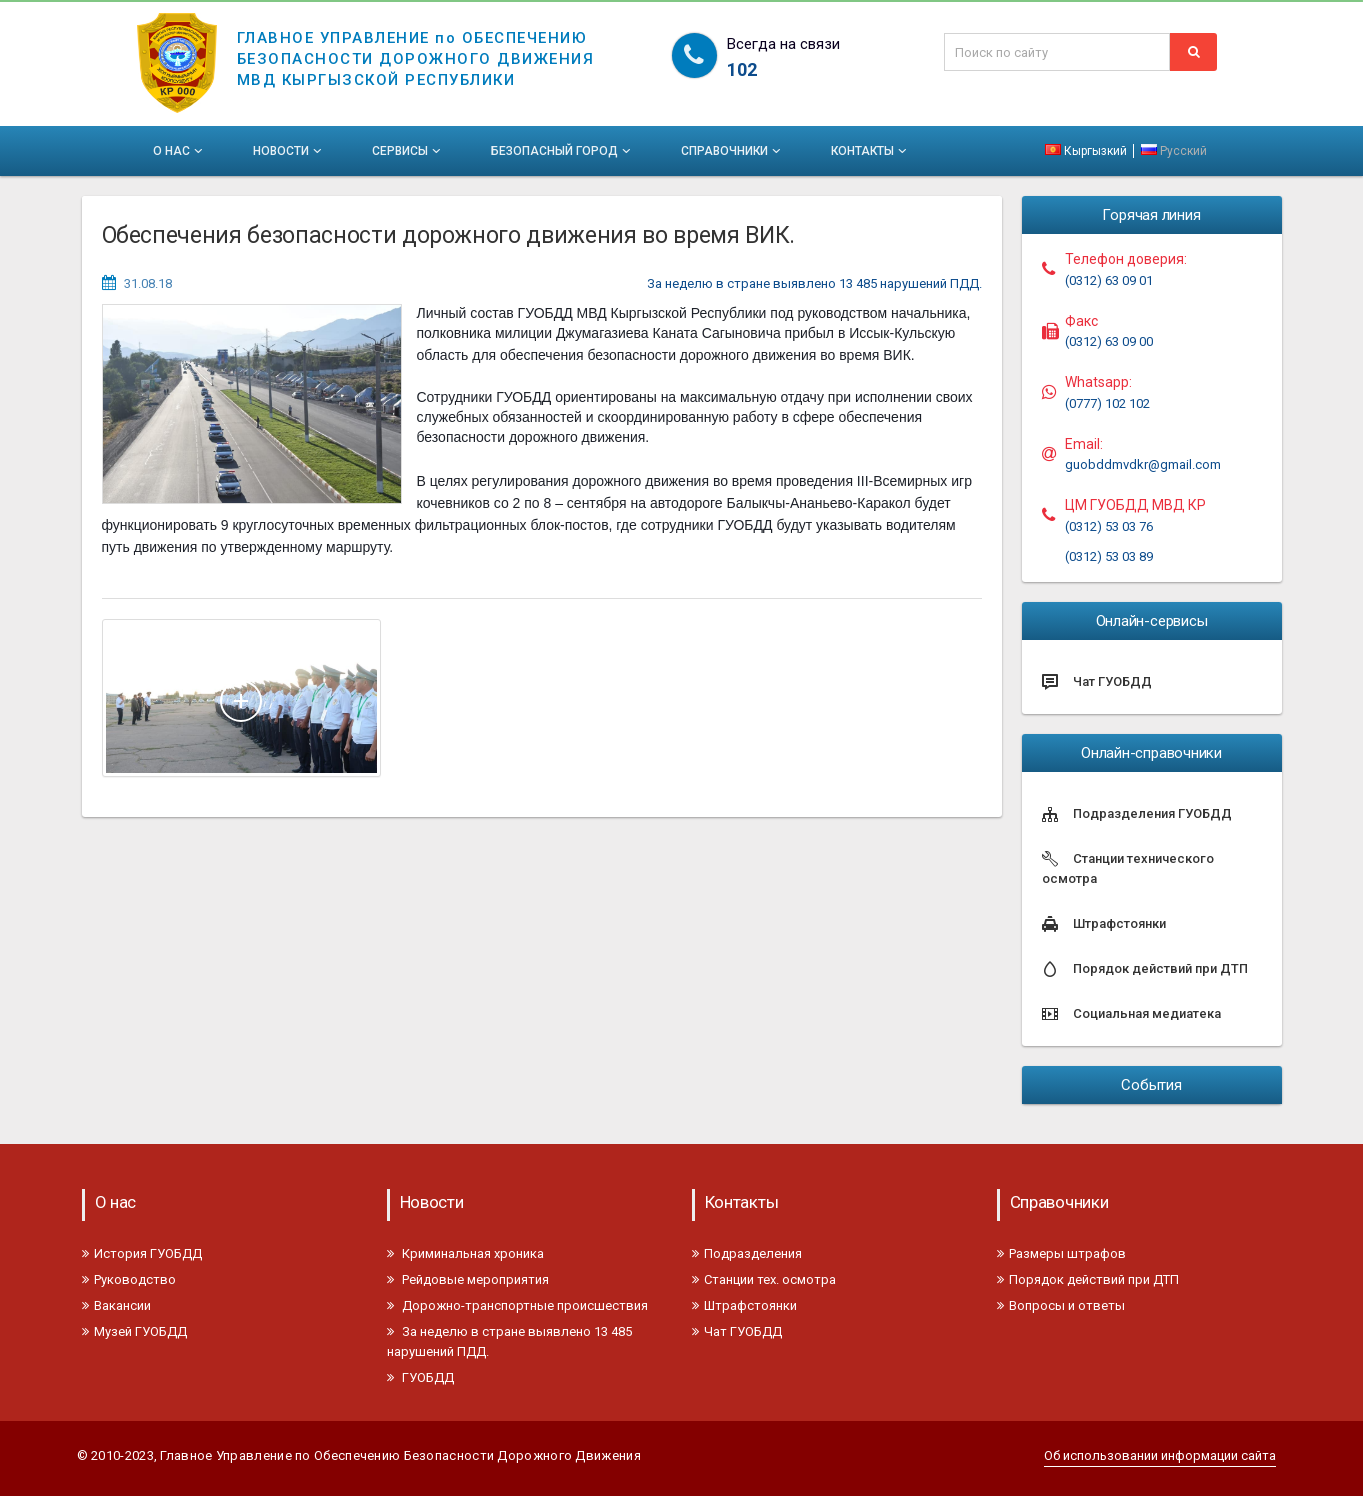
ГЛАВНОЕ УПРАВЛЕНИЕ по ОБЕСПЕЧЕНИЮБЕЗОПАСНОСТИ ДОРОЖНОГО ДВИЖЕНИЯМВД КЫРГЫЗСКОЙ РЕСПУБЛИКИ (416, 46)
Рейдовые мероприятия (468, 1279)
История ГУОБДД (142, 1253)
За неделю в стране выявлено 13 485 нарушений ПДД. (814, 283)
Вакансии (116, 1305)
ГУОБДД (420, 1377)
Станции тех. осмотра (764, 1279)
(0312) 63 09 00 (1109, 341)
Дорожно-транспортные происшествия (517, 1305)
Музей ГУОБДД (134, 1331)
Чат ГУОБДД (737, 1331)
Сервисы (408, 151)
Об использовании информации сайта (1160, 1455)
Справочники (732, 151)
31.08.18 (148, 283)
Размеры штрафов (1061, 1253)
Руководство (129, 1279)
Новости (289, 151)
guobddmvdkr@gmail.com (1143, 464)
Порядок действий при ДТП (1088, 1279)
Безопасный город (562, 151)
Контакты (870, 151)
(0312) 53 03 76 (1109, 526)
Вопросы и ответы (1061, 1305)
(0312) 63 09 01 (1109, 280)
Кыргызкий (1087, 151)
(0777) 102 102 (1107, 403)
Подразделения (747, 1253)
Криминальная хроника (465, 1253)
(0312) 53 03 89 (1109, 556)
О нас (179, 151)
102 (742, 69)
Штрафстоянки (744, 1305)
